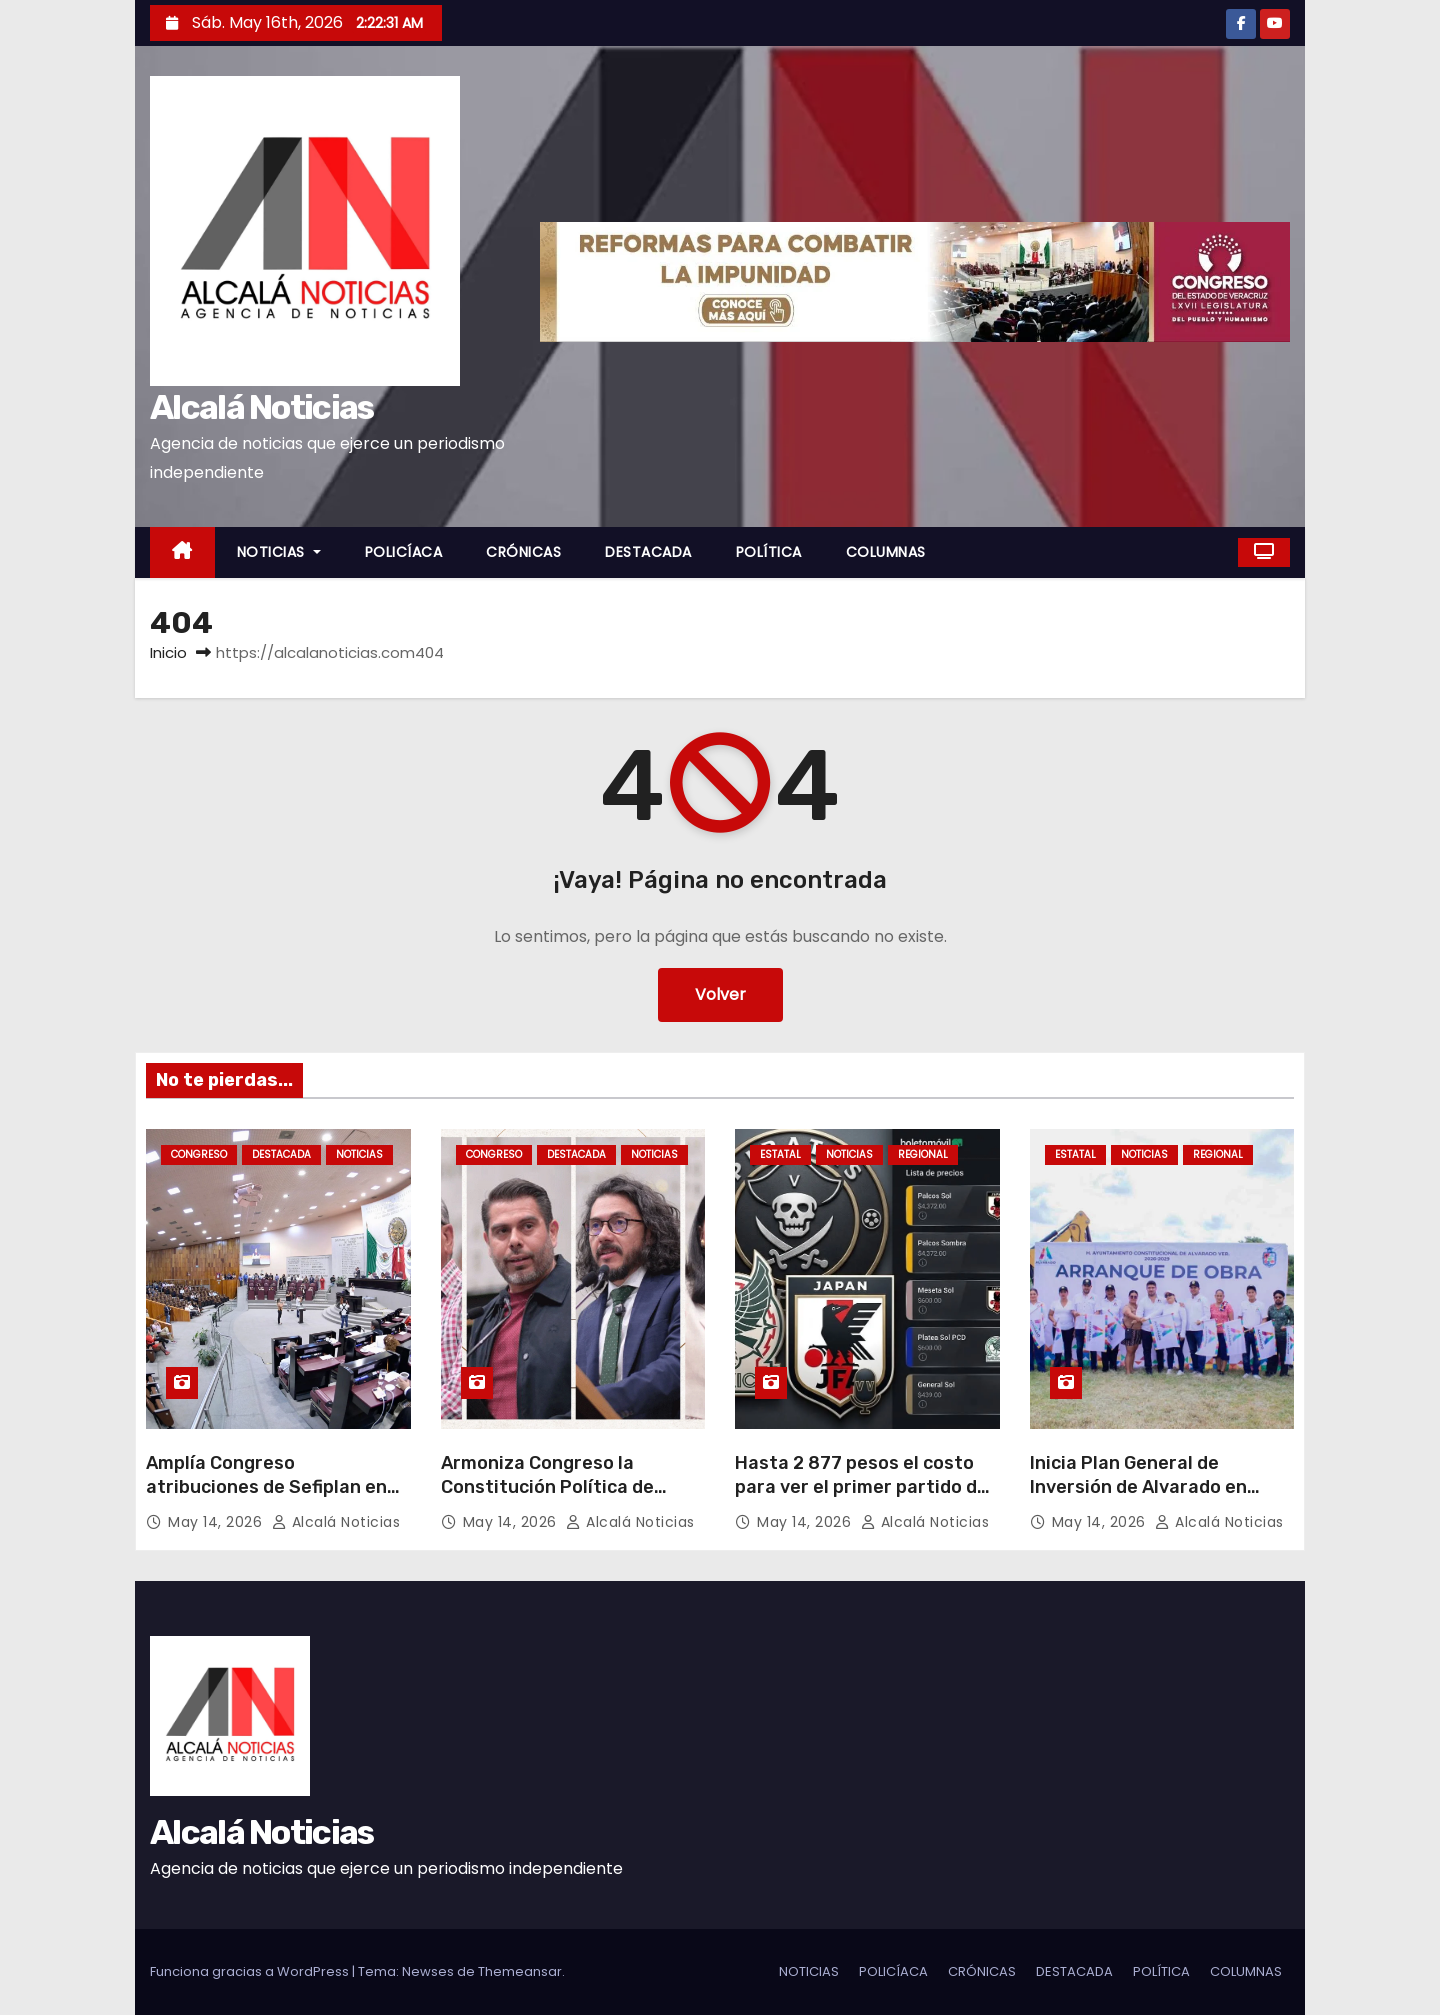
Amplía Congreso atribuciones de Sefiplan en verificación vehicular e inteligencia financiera (266, 1499)
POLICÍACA (404, 552)
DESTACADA (648, 552)
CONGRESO (199, 1154)
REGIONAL (923, 1154)
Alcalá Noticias (262, 407)
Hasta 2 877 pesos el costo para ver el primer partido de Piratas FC (861, 1487)
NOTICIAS (279, 552)
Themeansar (520, 1971)
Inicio (168, 652)
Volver (720, 994)
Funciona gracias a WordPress (251, 1971)
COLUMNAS (886, 552)
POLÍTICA (769, 552)
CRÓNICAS (523, 552)
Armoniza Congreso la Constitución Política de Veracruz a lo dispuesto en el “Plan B (568, 1499)
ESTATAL (780, 1154)
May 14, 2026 (217, 1522)
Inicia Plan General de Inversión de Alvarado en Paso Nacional (1138, 1487)
